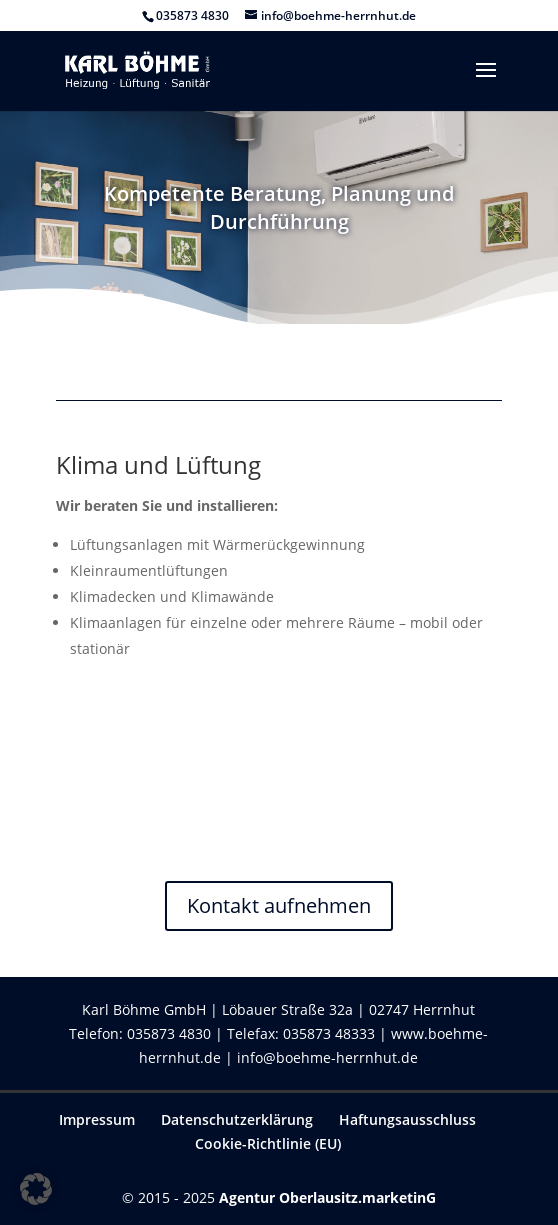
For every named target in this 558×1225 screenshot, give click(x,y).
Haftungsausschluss (407, 1119)
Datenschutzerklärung (237, 1119)
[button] (36, 1189)
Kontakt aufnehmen (279, 905)
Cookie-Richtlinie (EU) (268, 1143)
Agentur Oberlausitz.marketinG (327, 1197)
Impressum (97, 1119)
